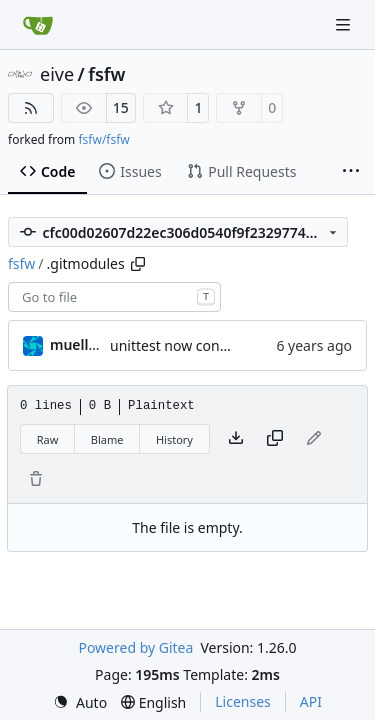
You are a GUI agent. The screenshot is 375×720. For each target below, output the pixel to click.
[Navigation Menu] (345, 24)
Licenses (243, 701)
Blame (107, 439)
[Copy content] (275, 439)
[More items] (351, 172)
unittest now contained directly (211, 345)
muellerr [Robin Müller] (79, 344)
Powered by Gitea (135, 647)
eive (57, 74)
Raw (48, 439)
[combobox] (114, 297)
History (174, 439)
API (311, 701)
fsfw (106, 74)
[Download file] (236, 439)
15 (121, 107)
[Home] (38, 25)
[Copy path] (138, 264)
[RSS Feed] (31, 108)
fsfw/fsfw (103, 139)
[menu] (80, 702)
